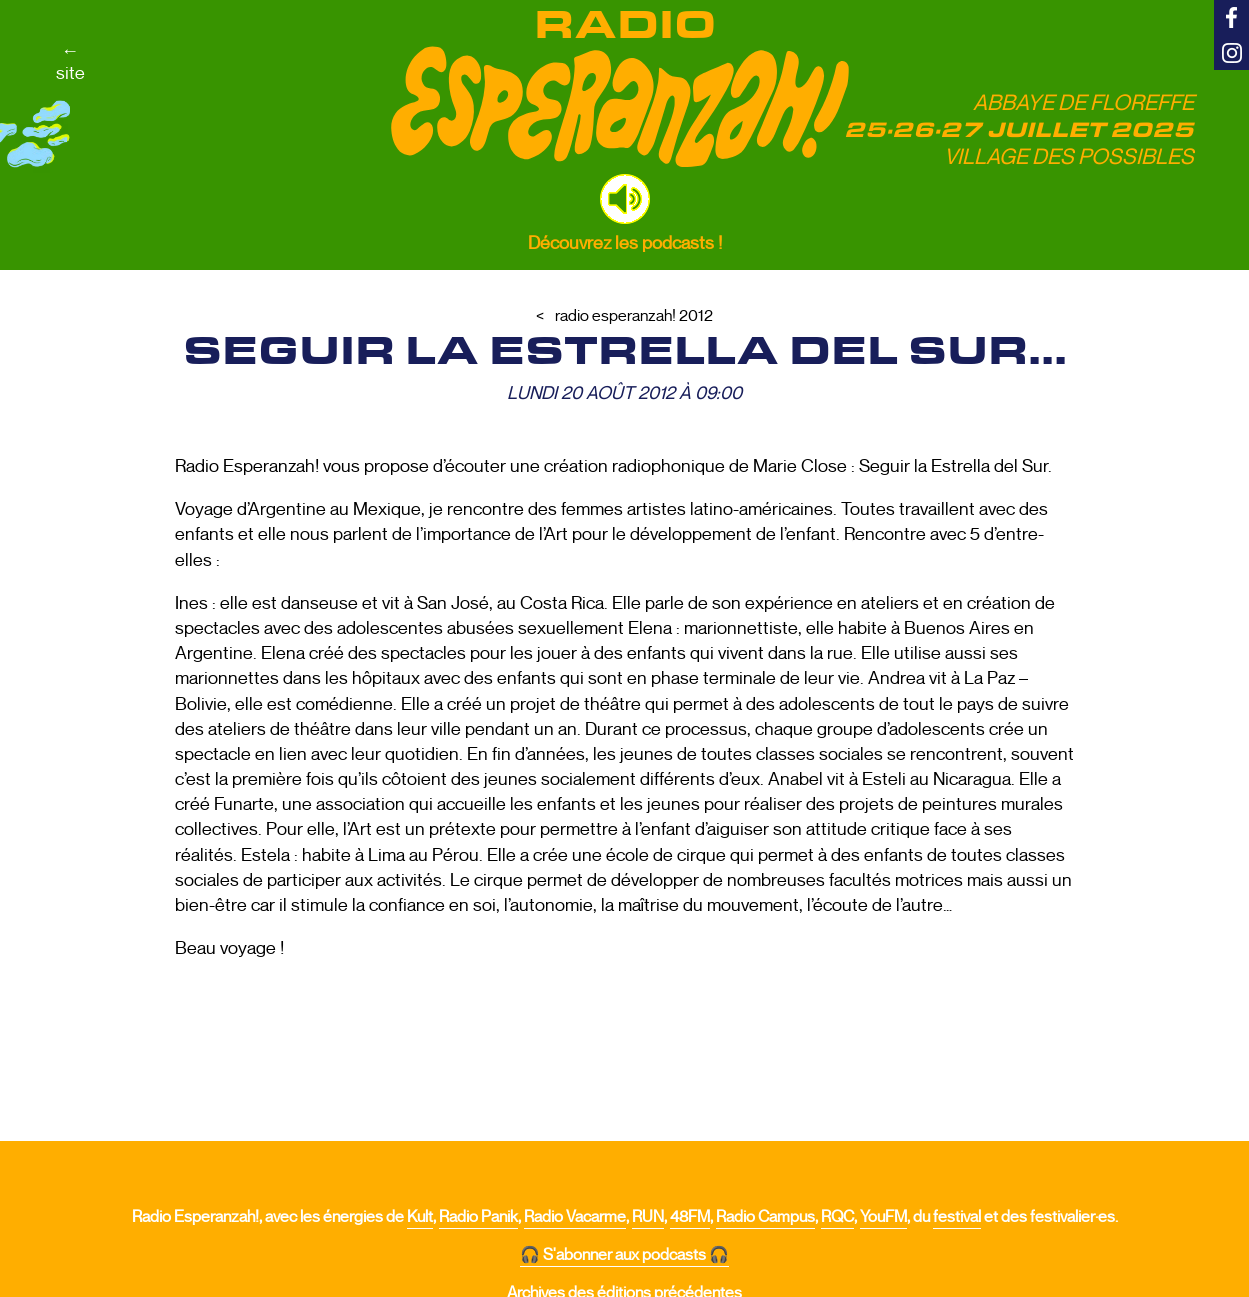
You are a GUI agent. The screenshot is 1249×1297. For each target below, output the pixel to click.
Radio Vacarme (575, 1217)
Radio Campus (765, 1217)
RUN (648, 1217)
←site (70, 62)
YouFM (883, 1217)
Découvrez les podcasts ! (625, 243)
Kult (420, 1217)
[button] (625, 199)
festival (957, 1217)
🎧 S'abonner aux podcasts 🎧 (624, 1255)
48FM (690, 1217)
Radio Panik (478, 1217)
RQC (837, 1217)
